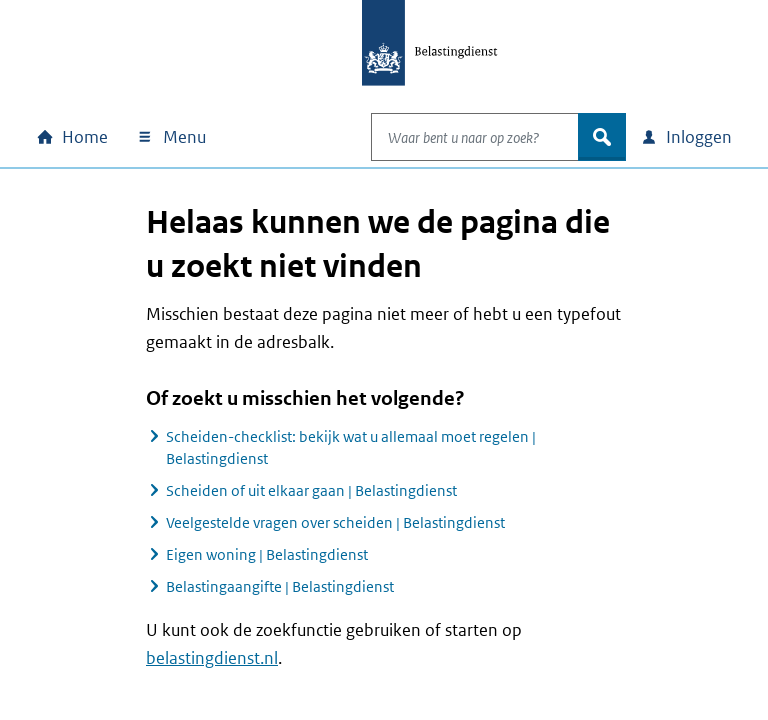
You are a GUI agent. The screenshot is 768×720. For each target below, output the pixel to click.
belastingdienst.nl (212, 658)
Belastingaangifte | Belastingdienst (280, 586)
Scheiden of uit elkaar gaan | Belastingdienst (311, 490)
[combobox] (454, 137)
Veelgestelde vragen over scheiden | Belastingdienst (335, 522)
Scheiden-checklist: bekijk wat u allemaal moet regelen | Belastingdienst (351, 447)
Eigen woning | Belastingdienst (267, 554)
